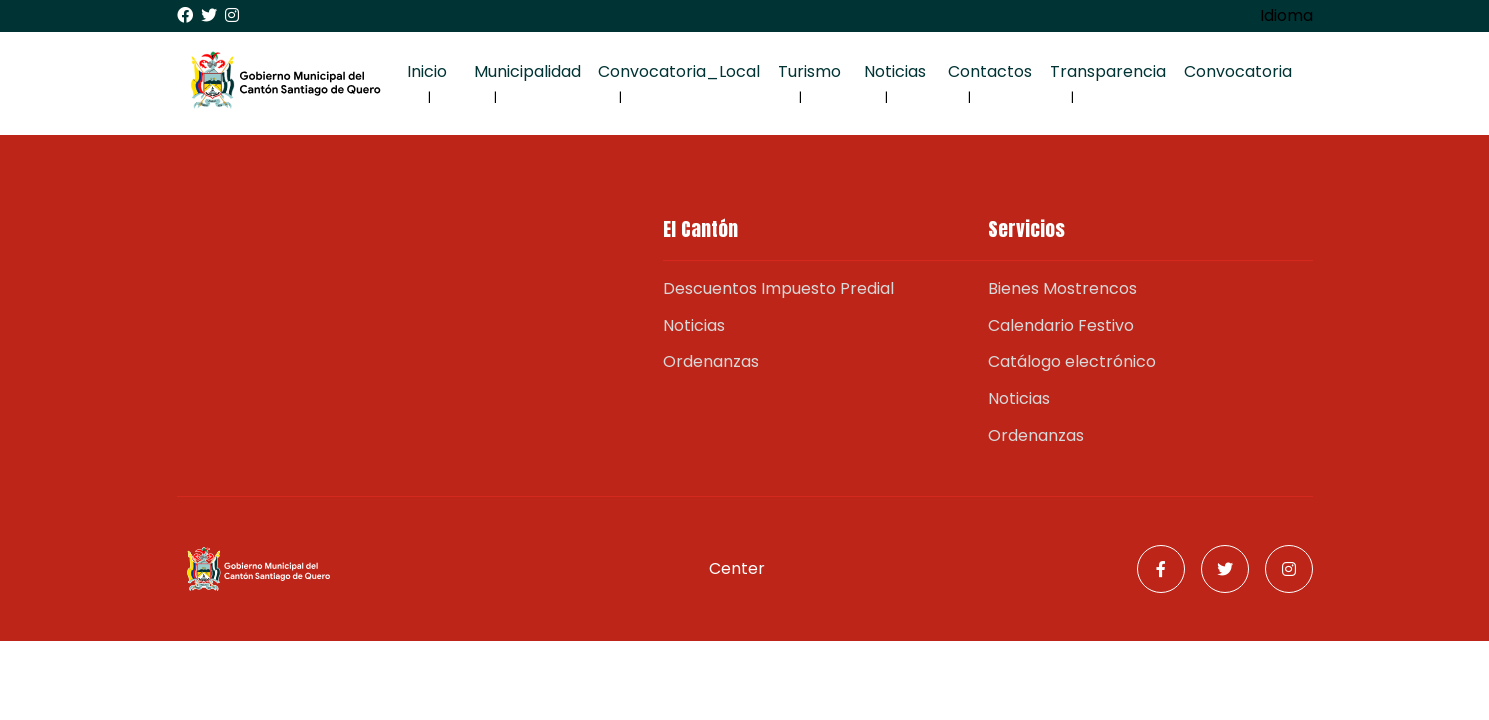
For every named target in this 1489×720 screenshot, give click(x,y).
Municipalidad (527, 71)
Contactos (990, 71)
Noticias (895, 71)
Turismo (809, 71)
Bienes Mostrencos (1062, 288)
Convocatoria (1238, 71)
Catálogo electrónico (1072, 361)
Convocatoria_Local (679, 71)
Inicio (427, 71)
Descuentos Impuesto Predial (778, 288)
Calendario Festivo (1061, 325)
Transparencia (1108, 71)
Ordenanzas (711, 361)
